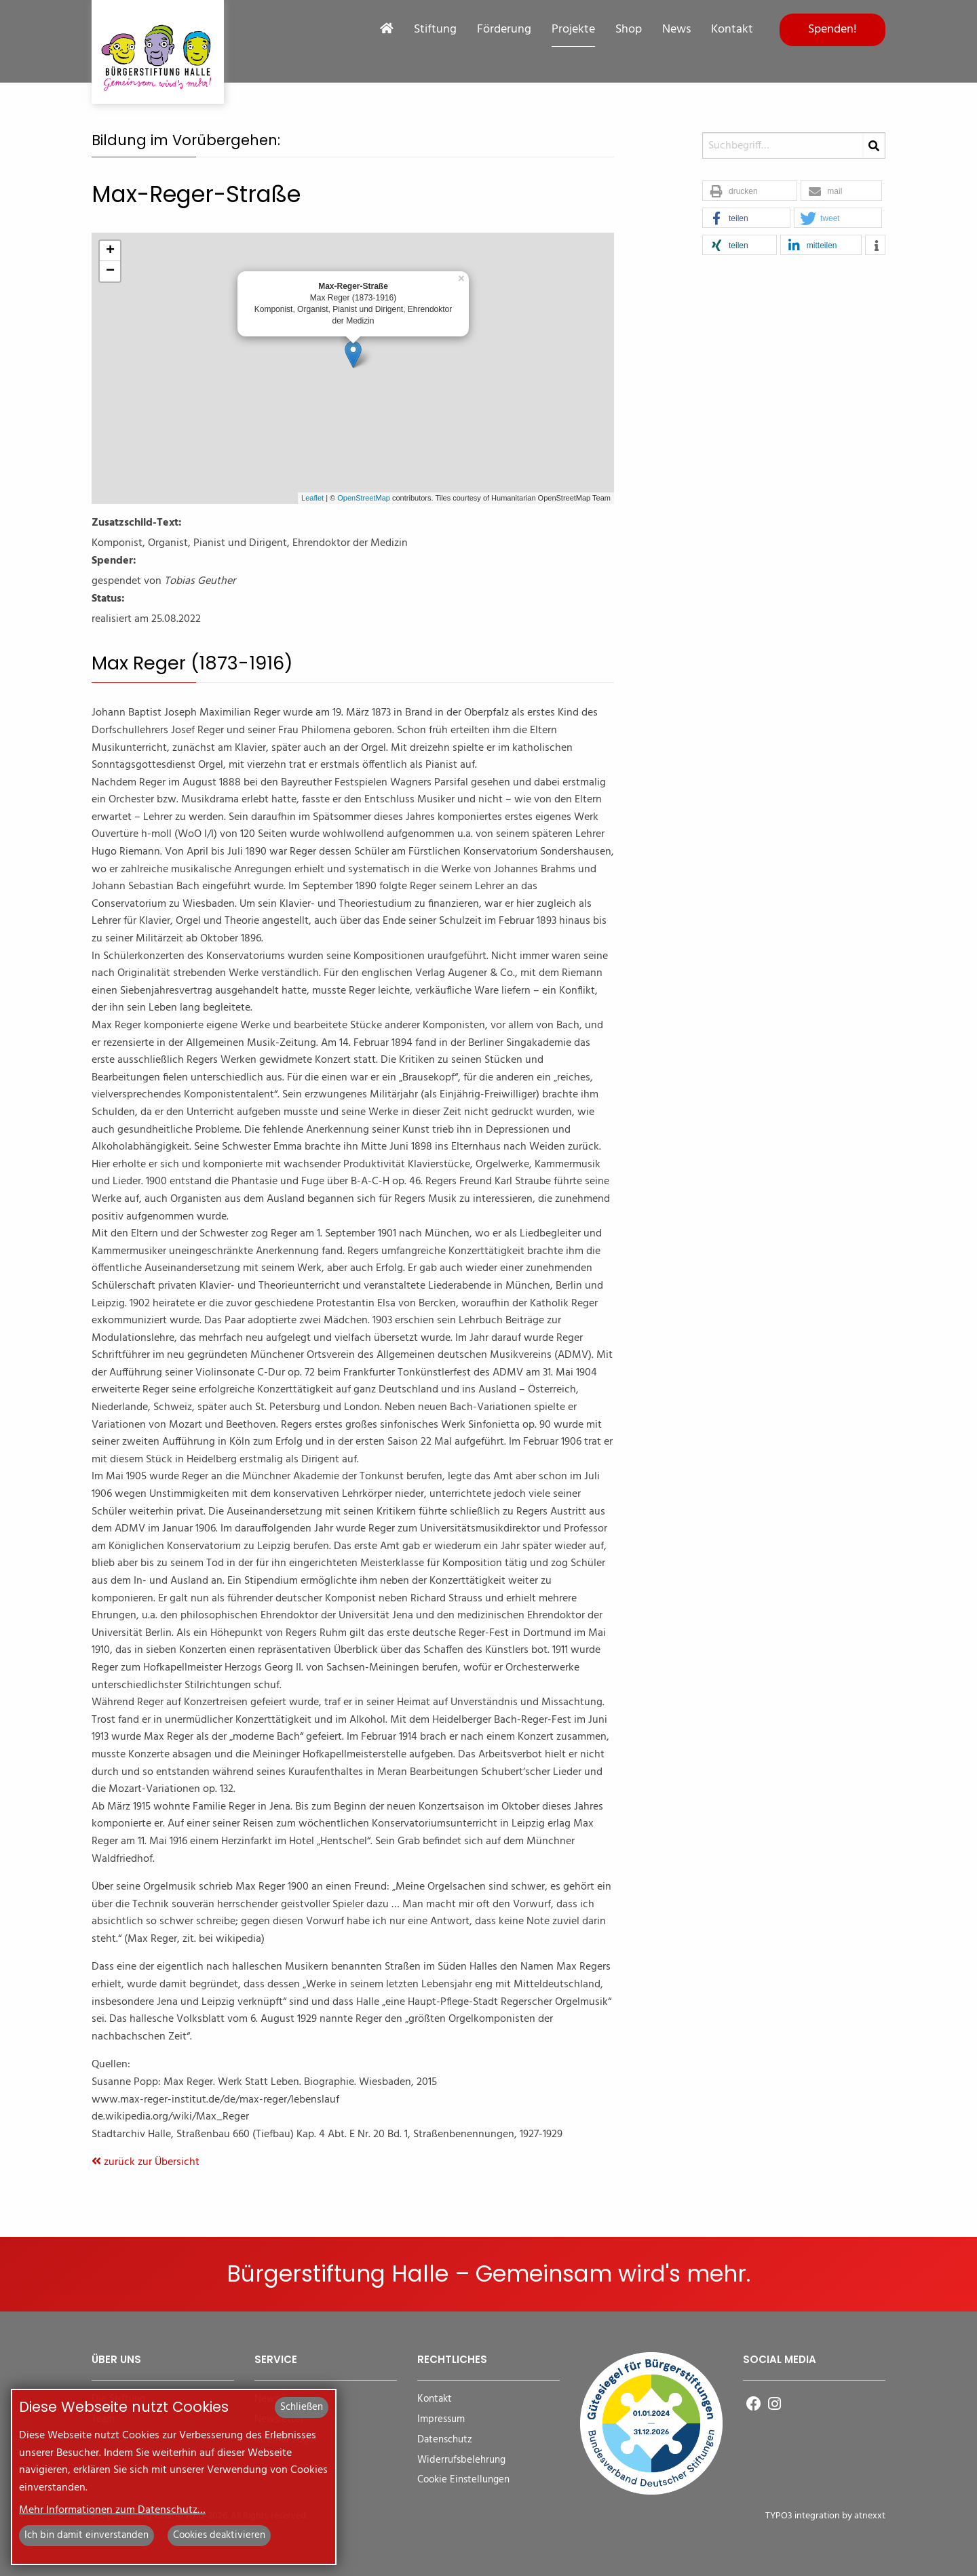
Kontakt (732, 29)
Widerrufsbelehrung (461, 2460)
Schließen (301, 2407)
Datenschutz (444, 2440)
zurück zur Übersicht (145, 2162)
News (676, 29)
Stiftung (435, 29)
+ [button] (110, 251)
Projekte (573, 29)
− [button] (110, 271)
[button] (750, 191)
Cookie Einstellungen (463, 2480)
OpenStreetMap (363, 498)
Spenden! (832, 29)
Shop (628, 29)
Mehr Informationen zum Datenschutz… (112, 2510)
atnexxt (869, 2516)
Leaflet (312, 498)
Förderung (504, 29)
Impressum (441, 2420)
